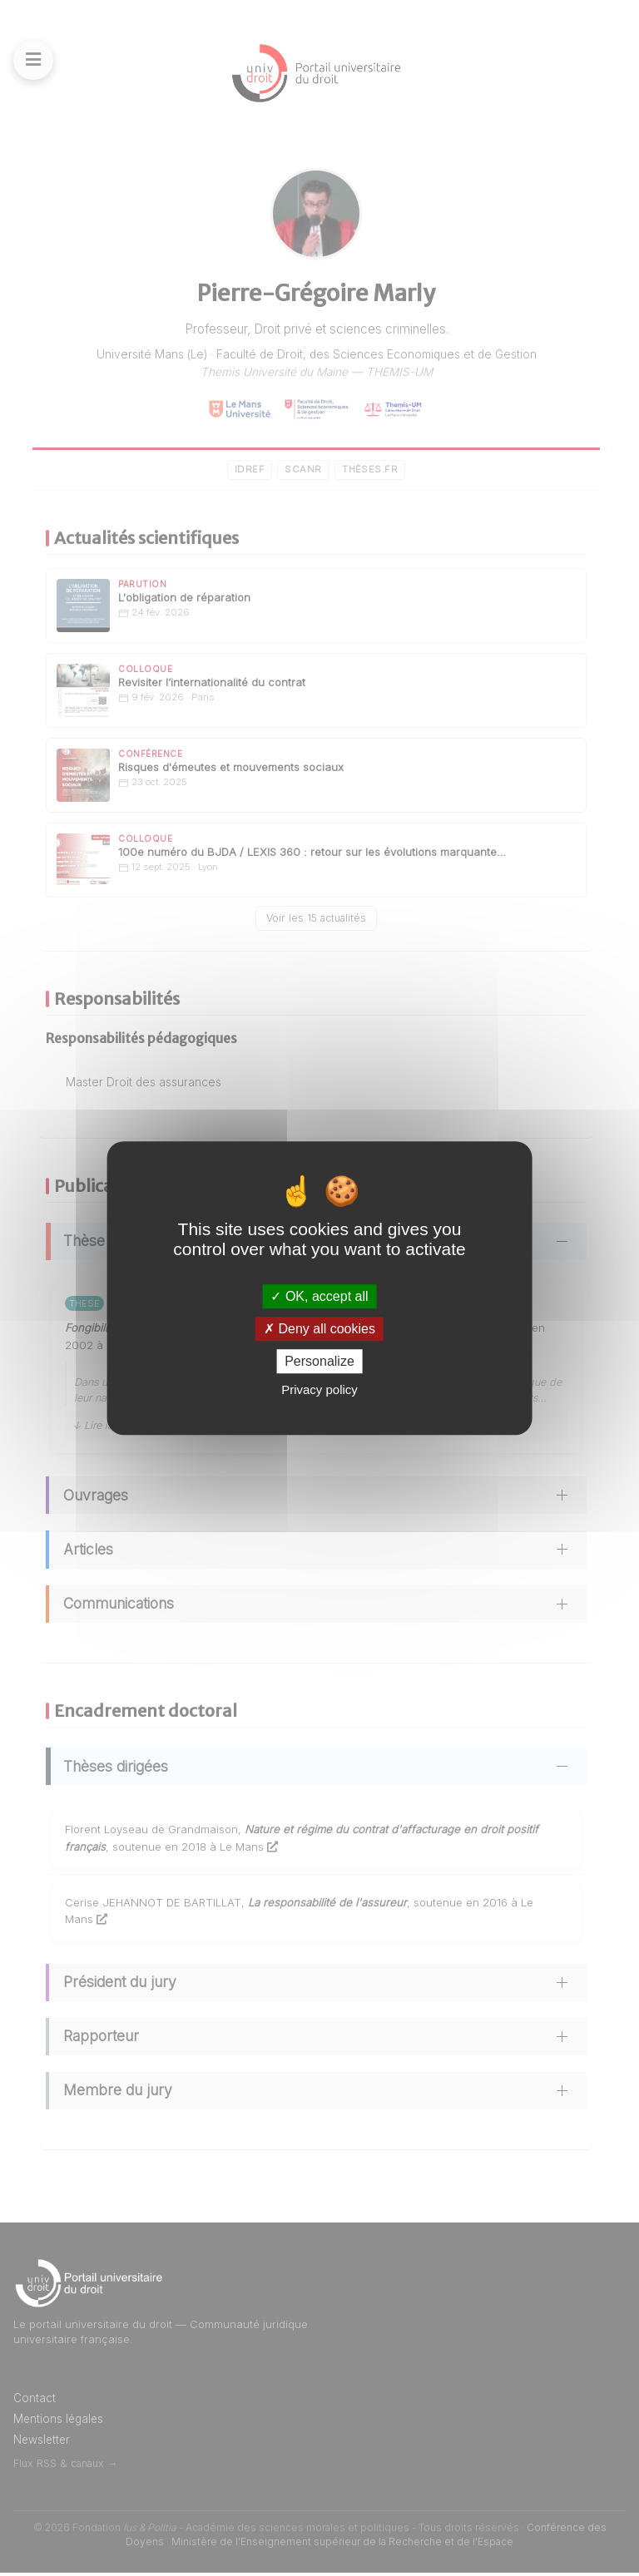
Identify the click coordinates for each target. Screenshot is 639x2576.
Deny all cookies (319, 1329)
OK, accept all (319, 1296)
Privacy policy (319, 1389)
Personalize (319, 1361)
